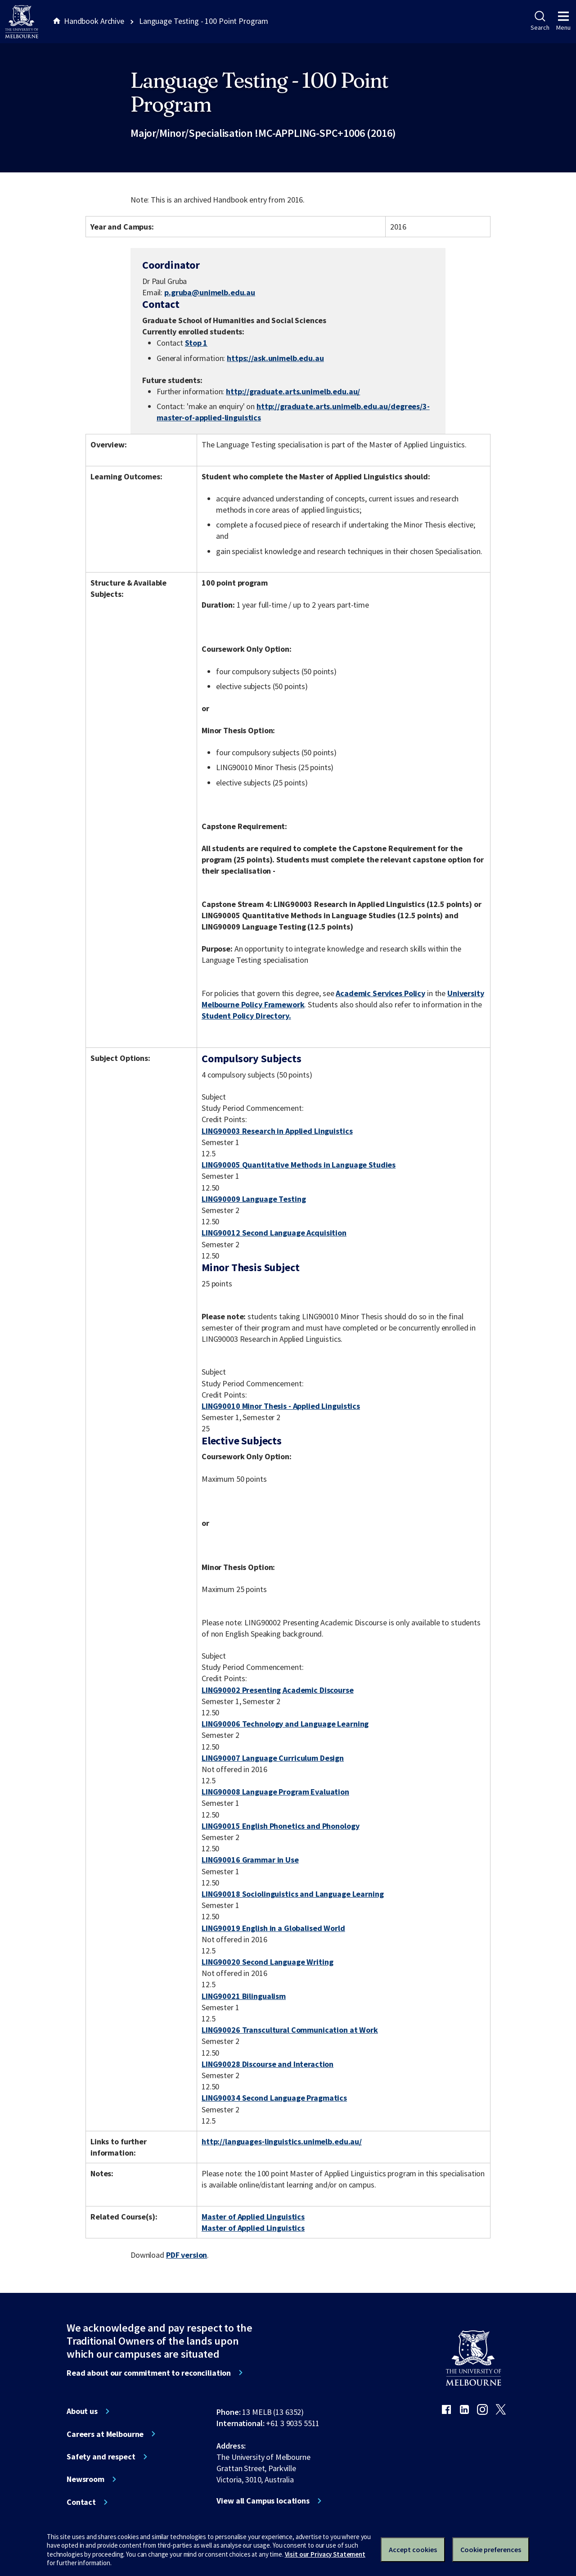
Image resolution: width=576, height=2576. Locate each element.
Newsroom (85, 2479)
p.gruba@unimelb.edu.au (209, 293)
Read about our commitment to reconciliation (149, 2373)
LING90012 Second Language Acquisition (274, 1232)
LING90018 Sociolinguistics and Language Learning (293, 1894)
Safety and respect (101, 2457)
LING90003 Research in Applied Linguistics (277, 1131)
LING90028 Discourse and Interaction (267, 2064)
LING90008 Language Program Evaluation (275, 1792)
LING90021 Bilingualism (244, 1996)
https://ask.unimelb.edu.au (275, 358)
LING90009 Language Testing (254, 1199)
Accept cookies (413, 2549)
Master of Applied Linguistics (253, 2216)
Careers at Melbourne (105, 2434)
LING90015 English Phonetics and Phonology (280, 1826)
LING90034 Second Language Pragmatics (274, 2098)
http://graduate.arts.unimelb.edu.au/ (293, 391)
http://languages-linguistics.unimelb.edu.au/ (282, 2141)
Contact (81, 2502)
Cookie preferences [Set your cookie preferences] (490, 2549)
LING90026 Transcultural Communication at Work (290, 2030)
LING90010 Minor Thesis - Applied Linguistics (281, 1406)
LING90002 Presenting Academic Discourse (278, 1690)
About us (82, 2411)
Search (540, 21)
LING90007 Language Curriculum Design (273, 1758)
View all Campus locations (263, 2501)
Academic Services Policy (380, 993)
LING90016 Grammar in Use (250, 1859)
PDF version (186, 2255)
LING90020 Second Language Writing (267, 1962)
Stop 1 (196, 343)
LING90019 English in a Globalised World (273, 1928)
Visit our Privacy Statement (325, 2554)
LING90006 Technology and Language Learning (285, 1724)
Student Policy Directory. (246, 1016)
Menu (563, 21)
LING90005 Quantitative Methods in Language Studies (299, 1164)
